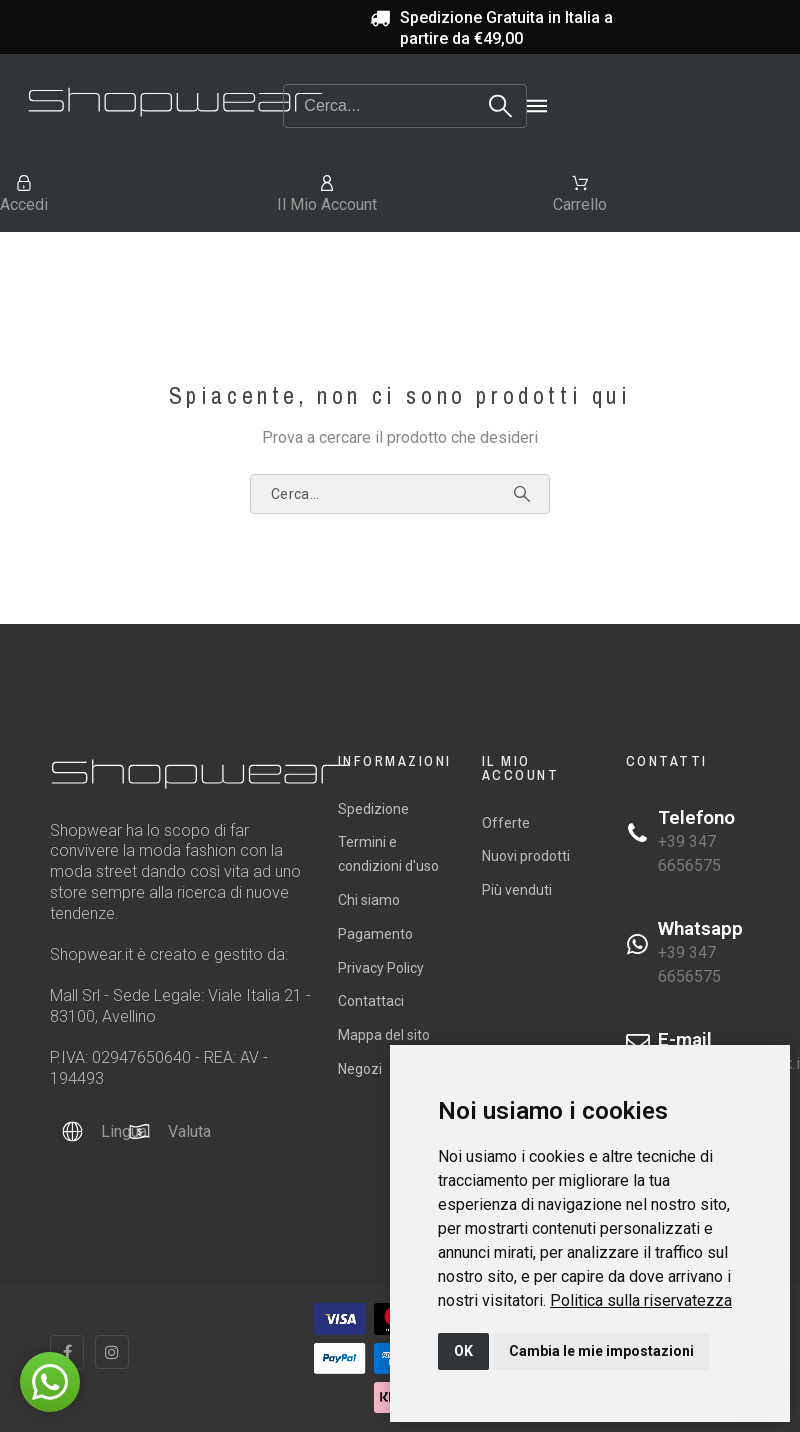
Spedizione (373, 809)
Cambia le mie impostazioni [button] (601, 1351)
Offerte (506, 823)
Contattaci (371, 1001)
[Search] (404, 106)
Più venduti (517, 890)
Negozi (360, 1069)
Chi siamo (369, 900)
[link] (641, 1300)
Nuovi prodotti (526, 856)
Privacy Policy (381, 968)
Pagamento (375, 934)
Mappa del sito (384, 1035)
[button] (50, 1382)
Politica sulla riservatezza (641, 1300)
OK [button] (463, 1351)
